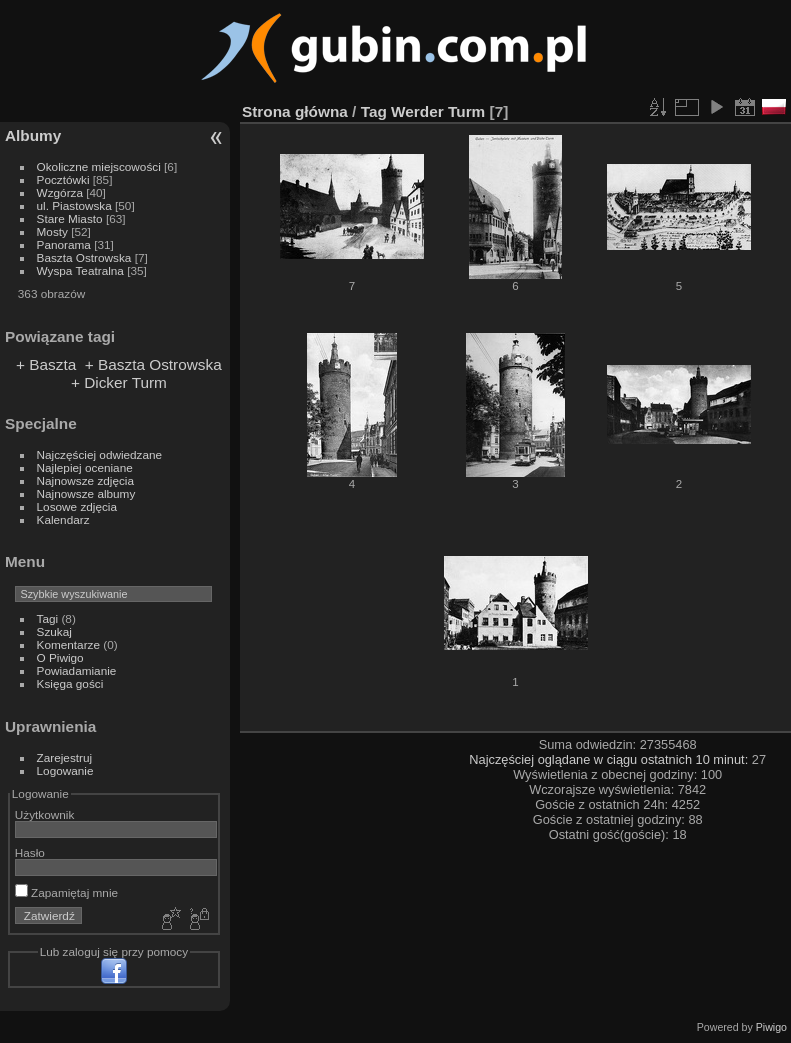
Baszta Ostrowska (84, 257)
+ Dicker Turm (119, 382)
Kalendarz (63, 519)
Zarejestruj (65, 757)
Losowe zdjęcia (77, 506)
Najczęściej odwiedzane (100, 454)
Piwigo (771, 1027)
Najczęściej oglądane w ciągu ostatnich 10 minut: (610, 759)
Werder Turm (438, 111)
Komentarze (68, 644)
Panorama (64, 244)
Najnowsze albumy (86, 493)
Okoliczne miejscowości (99, 166)
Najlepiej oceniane (85, 467)
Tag (374, 111)
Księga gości (70, 683)
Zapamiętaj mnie (66, 892)
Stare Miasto (70, 218)
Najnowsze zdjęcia (85, 480)
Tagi (48, 618)
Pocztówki (63, 179)
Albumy (33, 135)
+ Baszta (46, 364)
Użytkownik (45, 814)
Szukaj (54, 631)
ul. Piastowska (74, 205)
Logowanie (65, 770)
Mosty (52, 231)
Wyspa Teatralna (80, 270)
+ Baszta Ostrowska (153, 364)
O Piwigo (60, 657)
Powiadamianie (77, 670)
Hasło (30, 852)
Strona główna (295, 111)
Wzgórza (60, 192)
